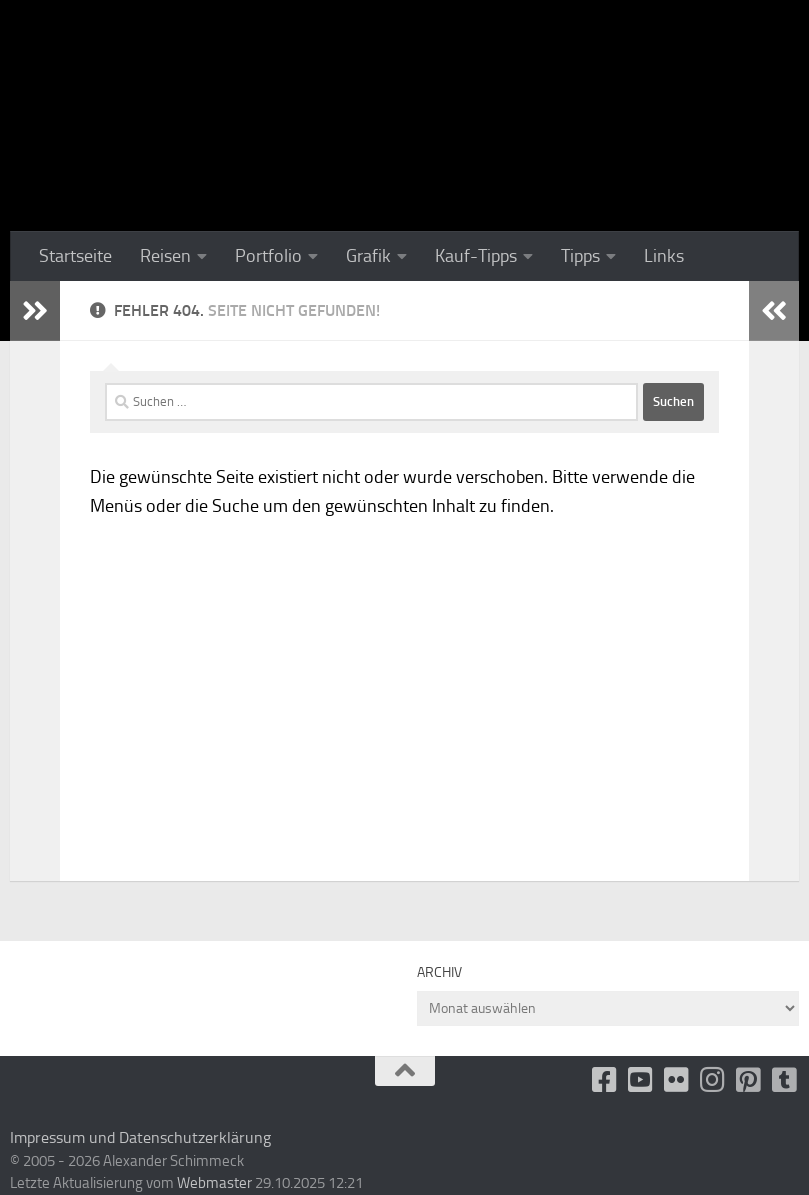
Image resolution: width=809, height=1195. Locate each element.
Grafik (368, 256)
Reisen (165, 256)
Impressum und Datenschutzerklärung (140, 1137)
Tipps (580, 256)
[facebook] (605, 1080)
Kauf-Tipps (476, 256)
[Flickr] (677, 1080)
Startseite (75, 256)
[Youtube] (641, 1080)
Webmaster (214, 1183)
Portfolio (268, 256)
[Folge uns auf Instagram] (713, 1080)
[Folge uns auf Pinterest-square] (749, 1080)
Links (664, 256)
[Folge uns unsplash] (785, 1080)
